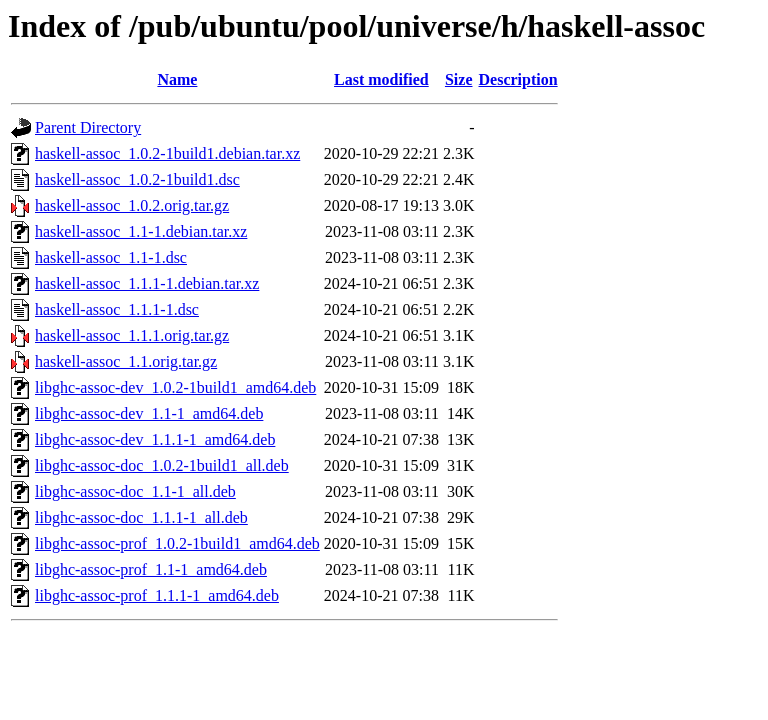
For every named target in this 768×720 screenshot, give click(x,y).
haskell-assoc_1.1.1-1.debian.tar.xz (147, 283)
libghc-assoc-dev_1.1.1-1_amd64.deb (155, 439)
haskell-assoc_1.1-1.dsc (111, 257)
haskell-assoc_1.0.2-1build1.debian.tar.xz (167, 153)
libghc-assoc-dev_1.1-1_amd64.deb (149, 413)
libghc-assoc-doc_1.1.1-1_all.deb (141, 517)
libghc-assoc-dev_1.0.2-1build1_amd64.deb (175, 387)
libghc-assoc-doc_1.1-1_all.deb (135, 491)
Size (459, 79)
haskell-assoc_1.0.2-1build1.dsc (137, 179)
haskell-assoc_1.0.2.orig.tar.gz (132, 205)
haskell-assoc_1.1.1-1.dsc (117, 309)
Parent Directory (88, 127)
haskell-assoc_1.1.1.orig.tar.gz (132, 335)
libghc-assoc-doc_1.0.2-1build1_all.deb (162, 465)
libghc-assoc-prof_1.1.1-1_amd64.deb (157, 595)
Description (518, 79)
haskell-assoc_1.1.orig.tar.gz (126, 361)
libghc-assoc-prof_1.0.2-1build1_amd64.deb (177, 543)
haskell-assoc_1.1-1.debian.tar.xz (141, 231)
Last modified (381, 79)
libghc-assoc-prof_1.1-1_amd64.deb (151, 569)
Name (177, 79)
